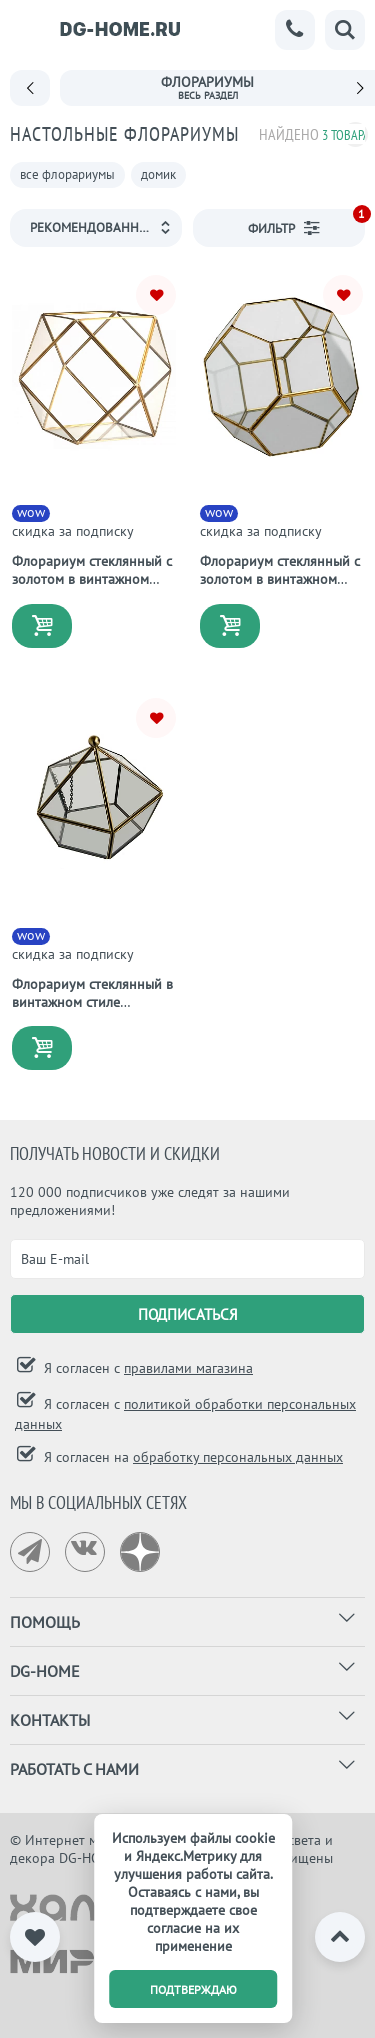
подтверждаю (193, 1989)
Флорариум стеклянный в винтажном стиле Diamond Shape (92, 1002)
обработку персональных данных (238, 1457)
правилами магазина (188, 1368)
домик (158, 174)
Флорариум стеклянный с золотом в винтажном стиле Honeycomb (280, 579)
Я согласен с (146, 1368)
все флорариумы (67, 174)
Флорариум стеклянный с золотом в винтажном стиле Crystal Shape (92, 579)
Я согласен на (191, 1457)
